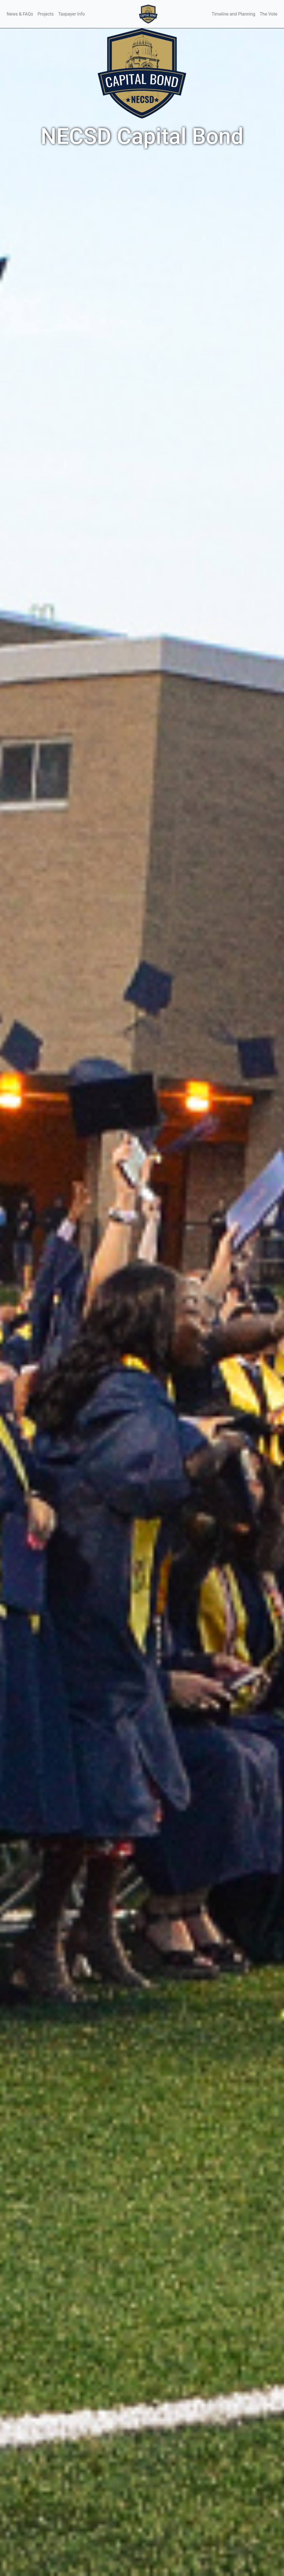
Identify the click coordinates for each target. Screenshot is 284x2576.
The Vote (268, 14)
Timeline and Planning (233, 14)
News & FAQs (20, 14)
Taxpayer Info (71, 14)
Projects (45, 14)
